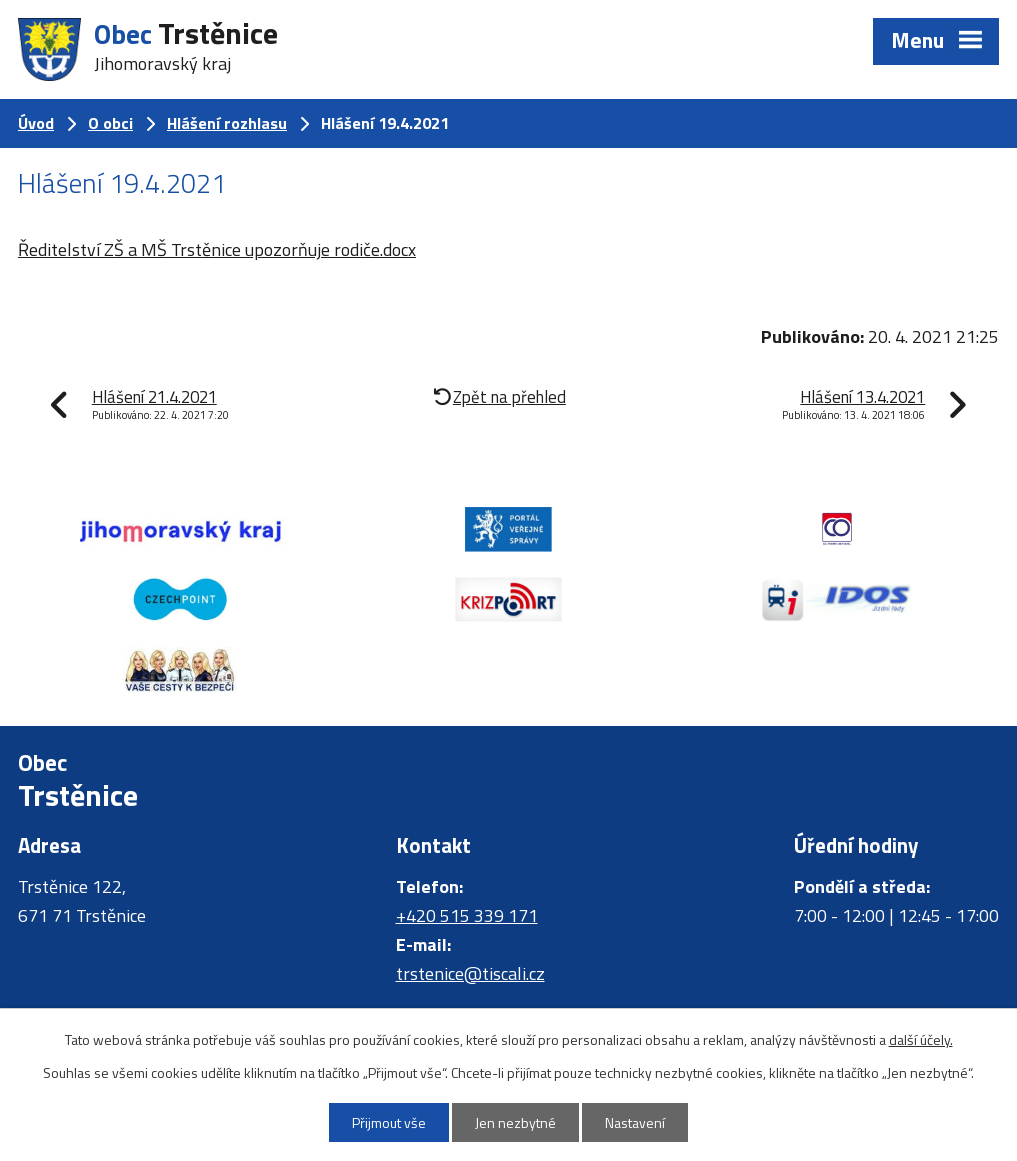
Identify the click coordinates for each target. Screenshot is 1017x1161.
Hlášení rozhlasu (227, 123)
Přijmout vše (389, 1122)
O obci (110, 123)
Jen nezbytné (515, 1122)
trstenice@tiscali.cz (470, 973)
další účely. (921, 1039)
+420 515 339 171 (467, 915)
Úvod (36, 123)
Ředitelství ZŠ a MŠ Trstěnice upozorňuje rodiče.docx (217, 249)
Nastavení (635, 1122)
